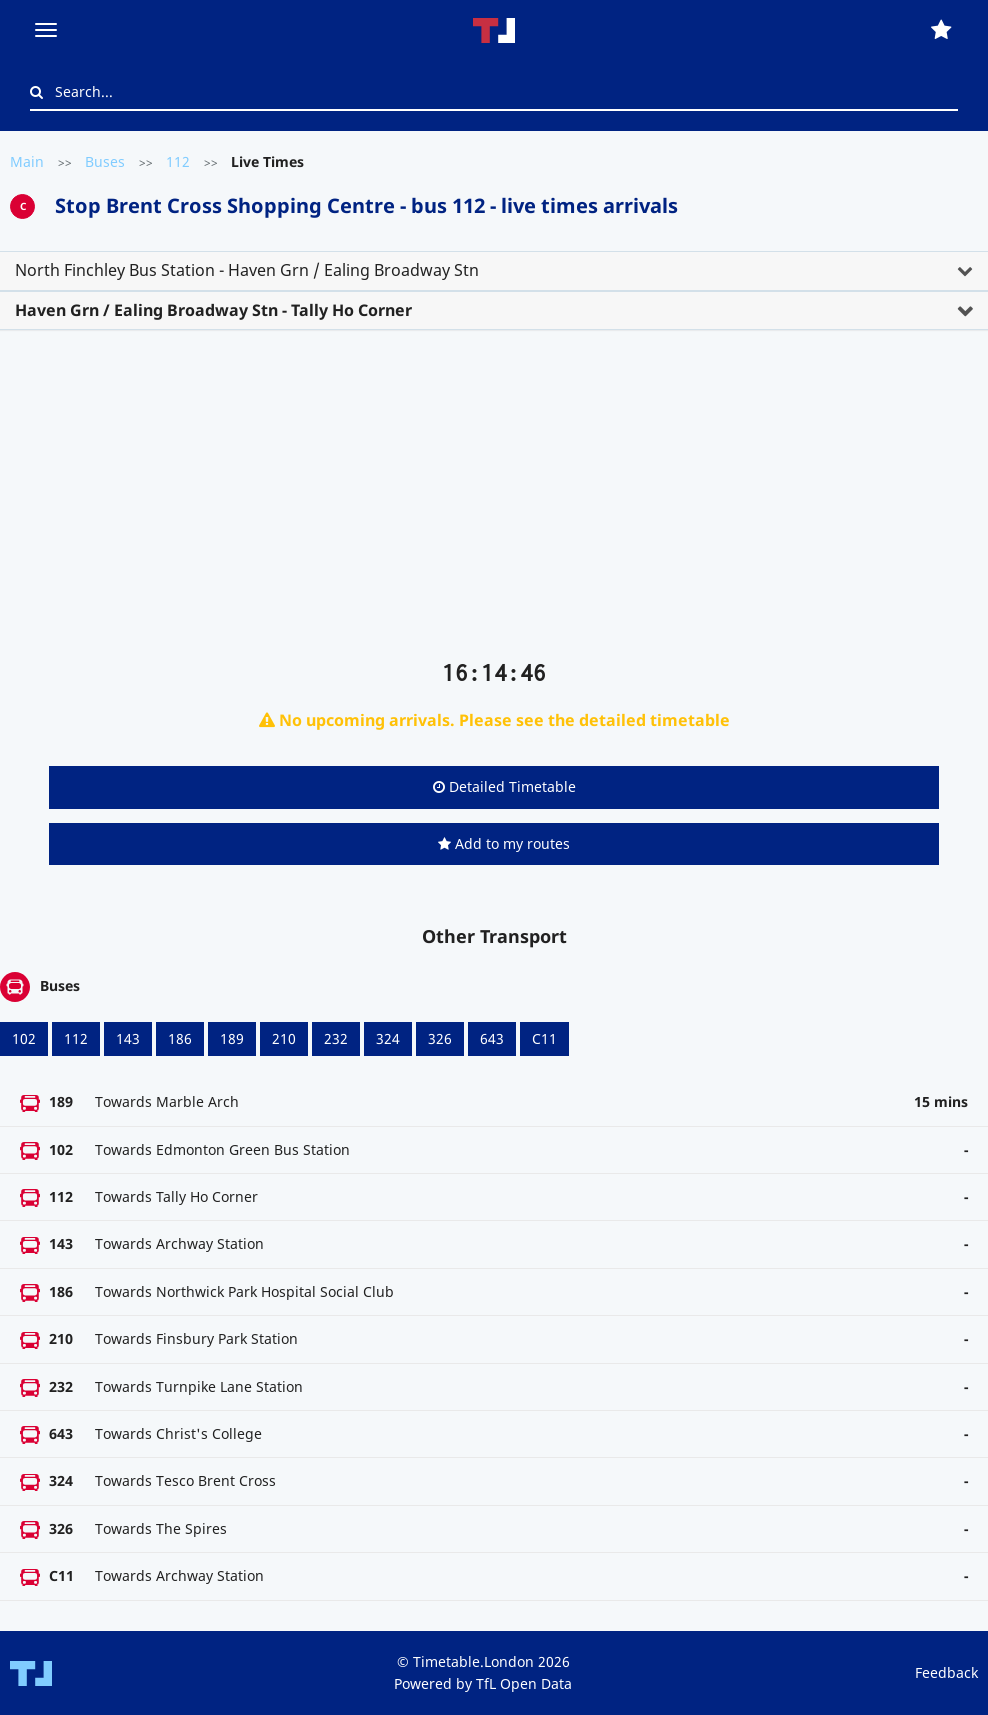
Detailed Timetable (504, 786)
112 (178, 161)
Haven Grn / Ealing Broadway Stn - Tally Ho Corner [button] (213, 310)
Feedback (946, 1672)
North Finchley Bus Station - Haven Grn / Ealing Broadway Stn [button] (247, 270)
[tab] (494, 271)
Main (27, 161)
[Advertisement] (494, 503)
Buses (105, 161)
